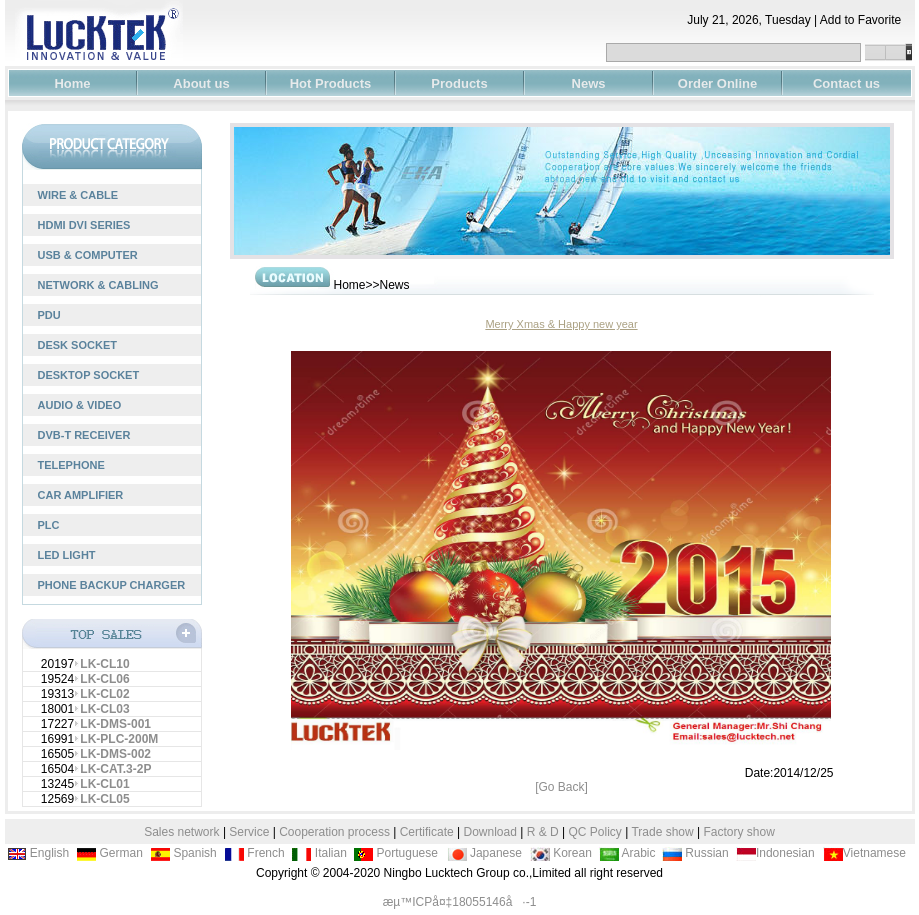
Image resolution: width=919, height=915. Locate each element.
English (38, 853)
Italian (318, 853)
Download (490, 832)
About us (201, 83)
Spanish (183, 853)
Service (249, 832)
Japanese (484, 853)
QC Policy (594, 832)
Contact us (846, 83)
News (589, 83)
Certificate (427, 832)
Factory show (738, 832)
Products (459, 83)
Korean (561, 853)
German (109, 853)
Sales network (181, 832)
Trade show (664, 832)
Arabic (627, 853)
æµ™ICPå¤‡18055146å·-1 (460, 902)
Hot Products (331, 83)
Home (72, 83)
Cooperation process (334, 832)
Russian (695, 853)
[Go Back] (561, 787)
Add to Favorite (867, 20)
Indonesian (775, 853)
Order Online (717, 83)
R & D (544, 832)
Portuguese (395, 853)
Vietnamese (864, 853)
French (254, 853)
